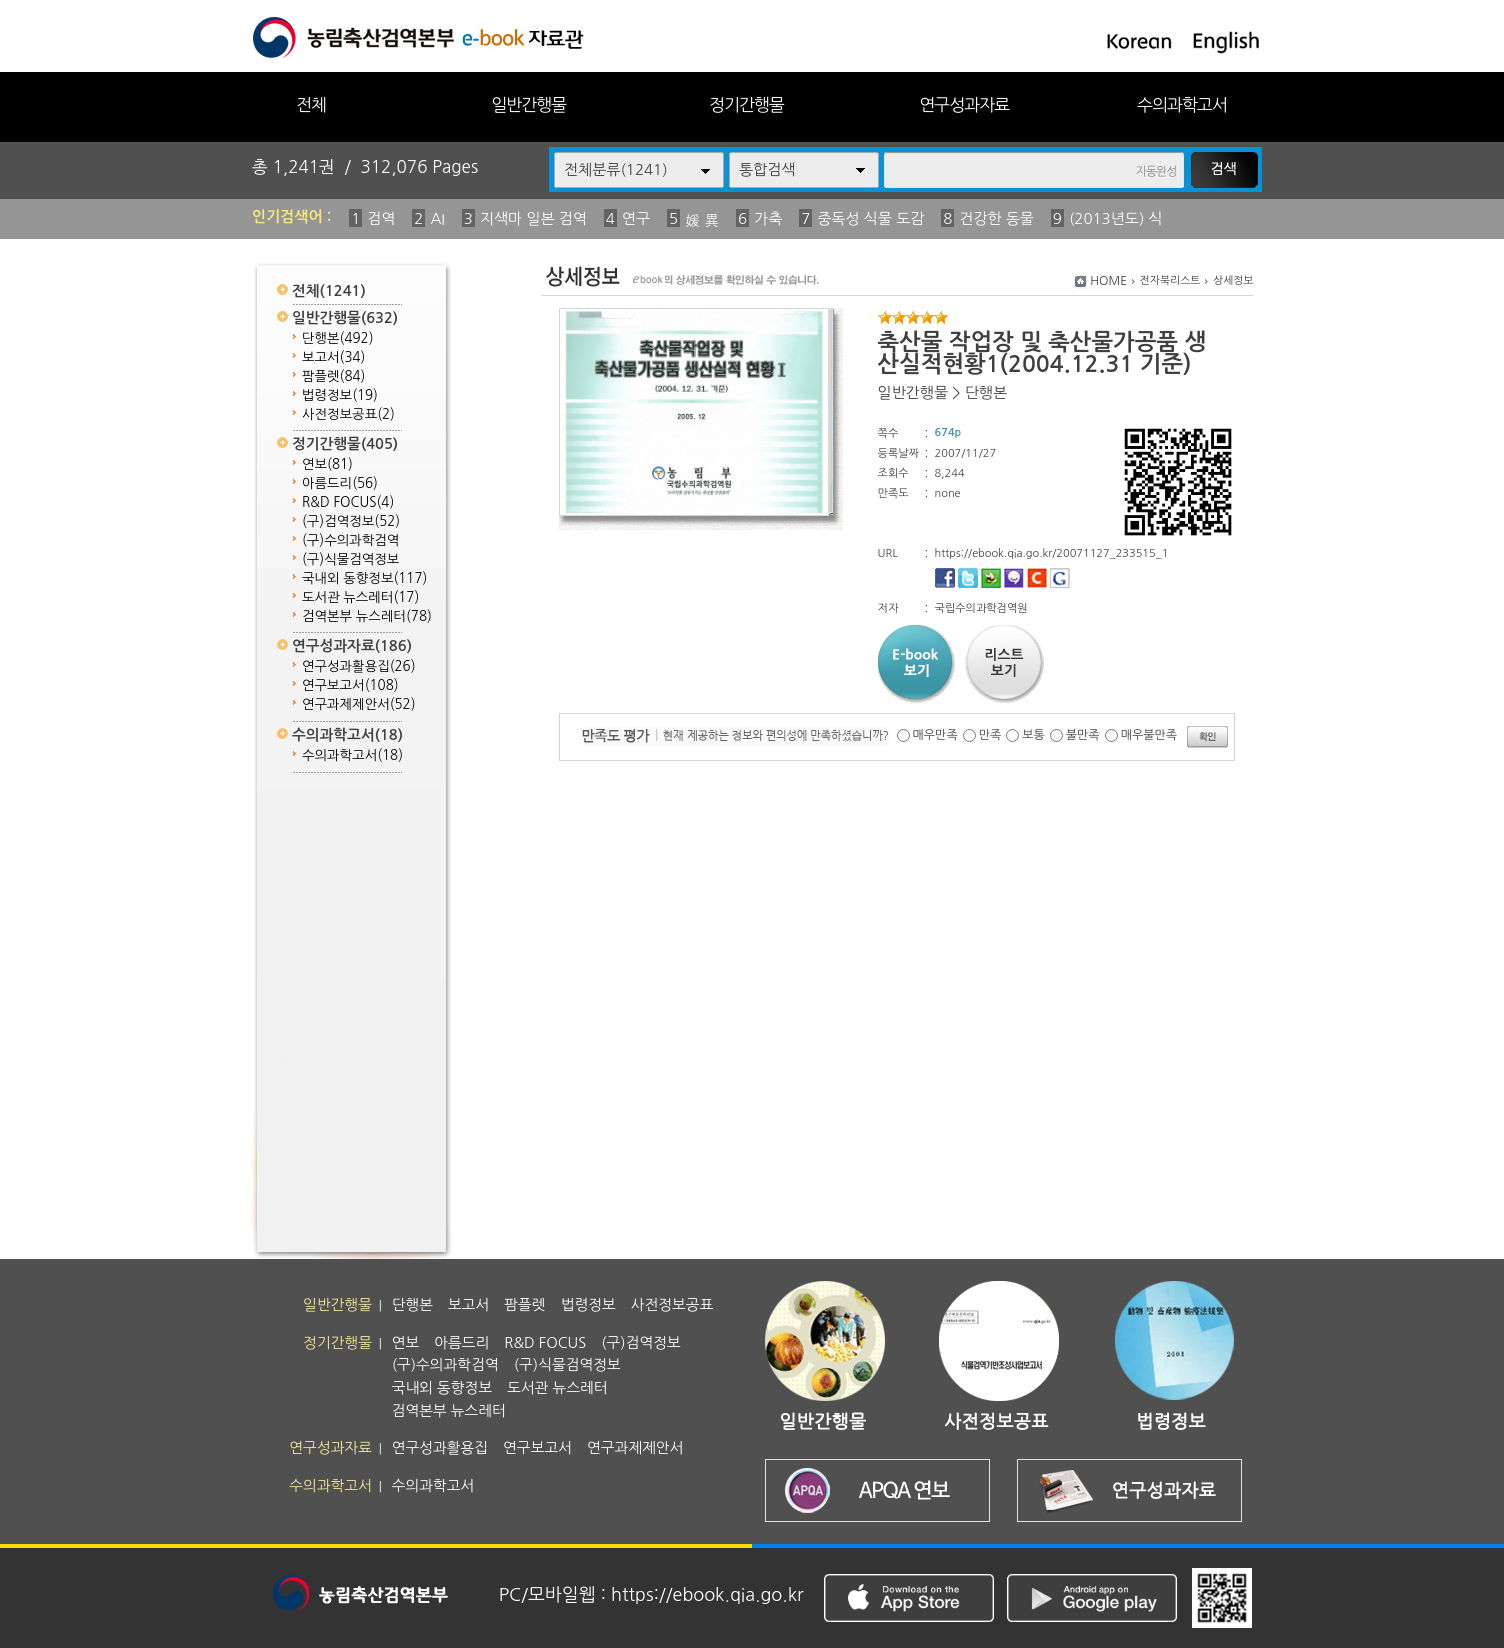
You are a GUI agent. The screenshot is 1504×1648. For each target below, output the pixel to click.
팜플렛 (333, 376)
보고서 (333, 357)
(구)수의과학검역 (350, 540)
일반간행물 (528, 104)
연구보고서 (350, 685)
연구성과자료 (964, 104)
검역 (381, 218)
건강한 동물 (996, 218)
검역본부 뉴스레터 (367, 616)
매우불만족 (1149, 735)
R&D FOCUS (348, 502)
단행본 (338, 338)
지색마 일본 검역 (533, 218)
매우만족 (935, 735)
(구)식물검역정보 (350, 559)
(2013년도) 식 (1116, 218)
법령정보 (340, 395)
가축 (768, 218)
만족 (990, 735)
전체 (311, 104)
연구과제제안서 (359, 704)
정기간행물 (746, 104)
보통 (1033, 735)
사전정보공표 (348, 414)
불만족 (1083, 735)
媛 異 (702, 220)
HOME (1108, 281)
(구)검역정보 (351, 521)
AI (437, 218)
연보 (327, 464)
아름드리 (340, 483)
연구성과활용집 (359, 666)
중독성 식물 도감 (870, 218)
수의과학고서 (1182, 104)
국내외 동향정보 (364, 578)
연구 (636, 218)
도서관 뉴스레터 (360, 597)
